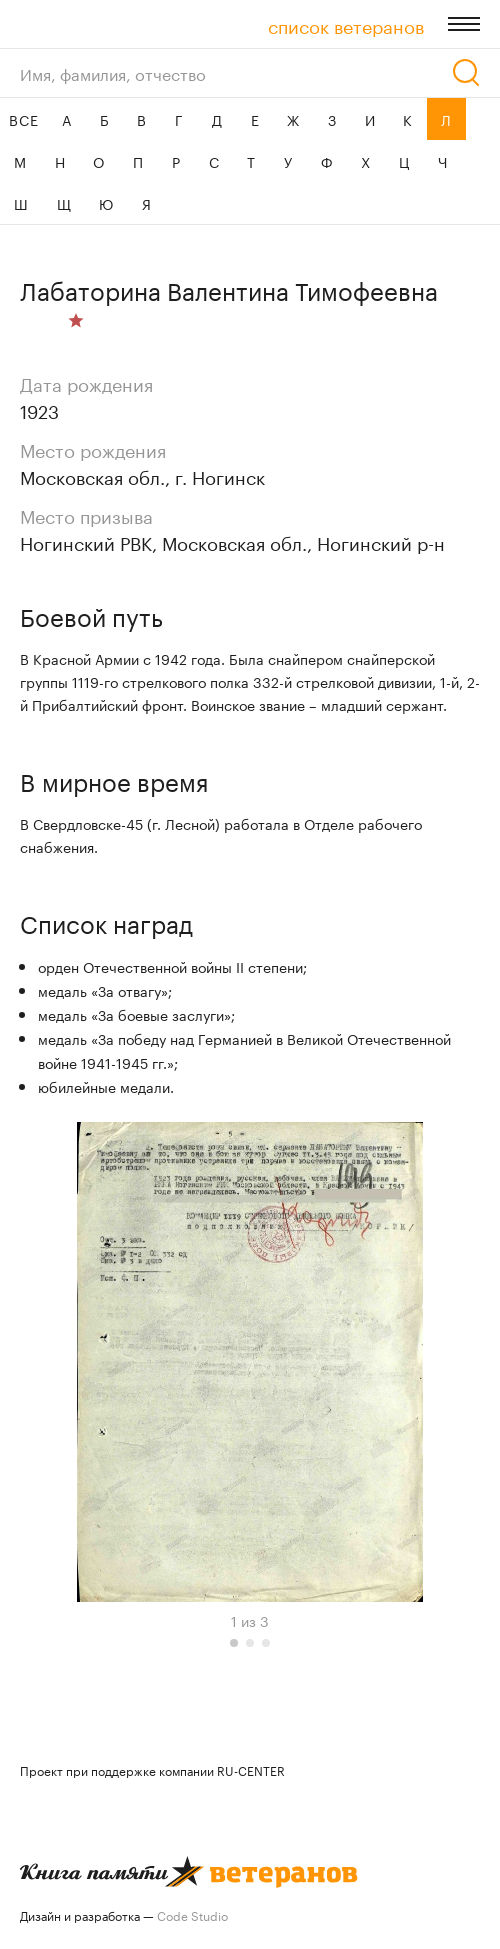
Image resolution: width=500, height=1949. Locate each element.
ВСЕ (23, 119)
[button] (234, 1643)
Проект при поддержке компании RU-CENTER (152, 1769)
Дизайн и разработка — (124, 1914)
